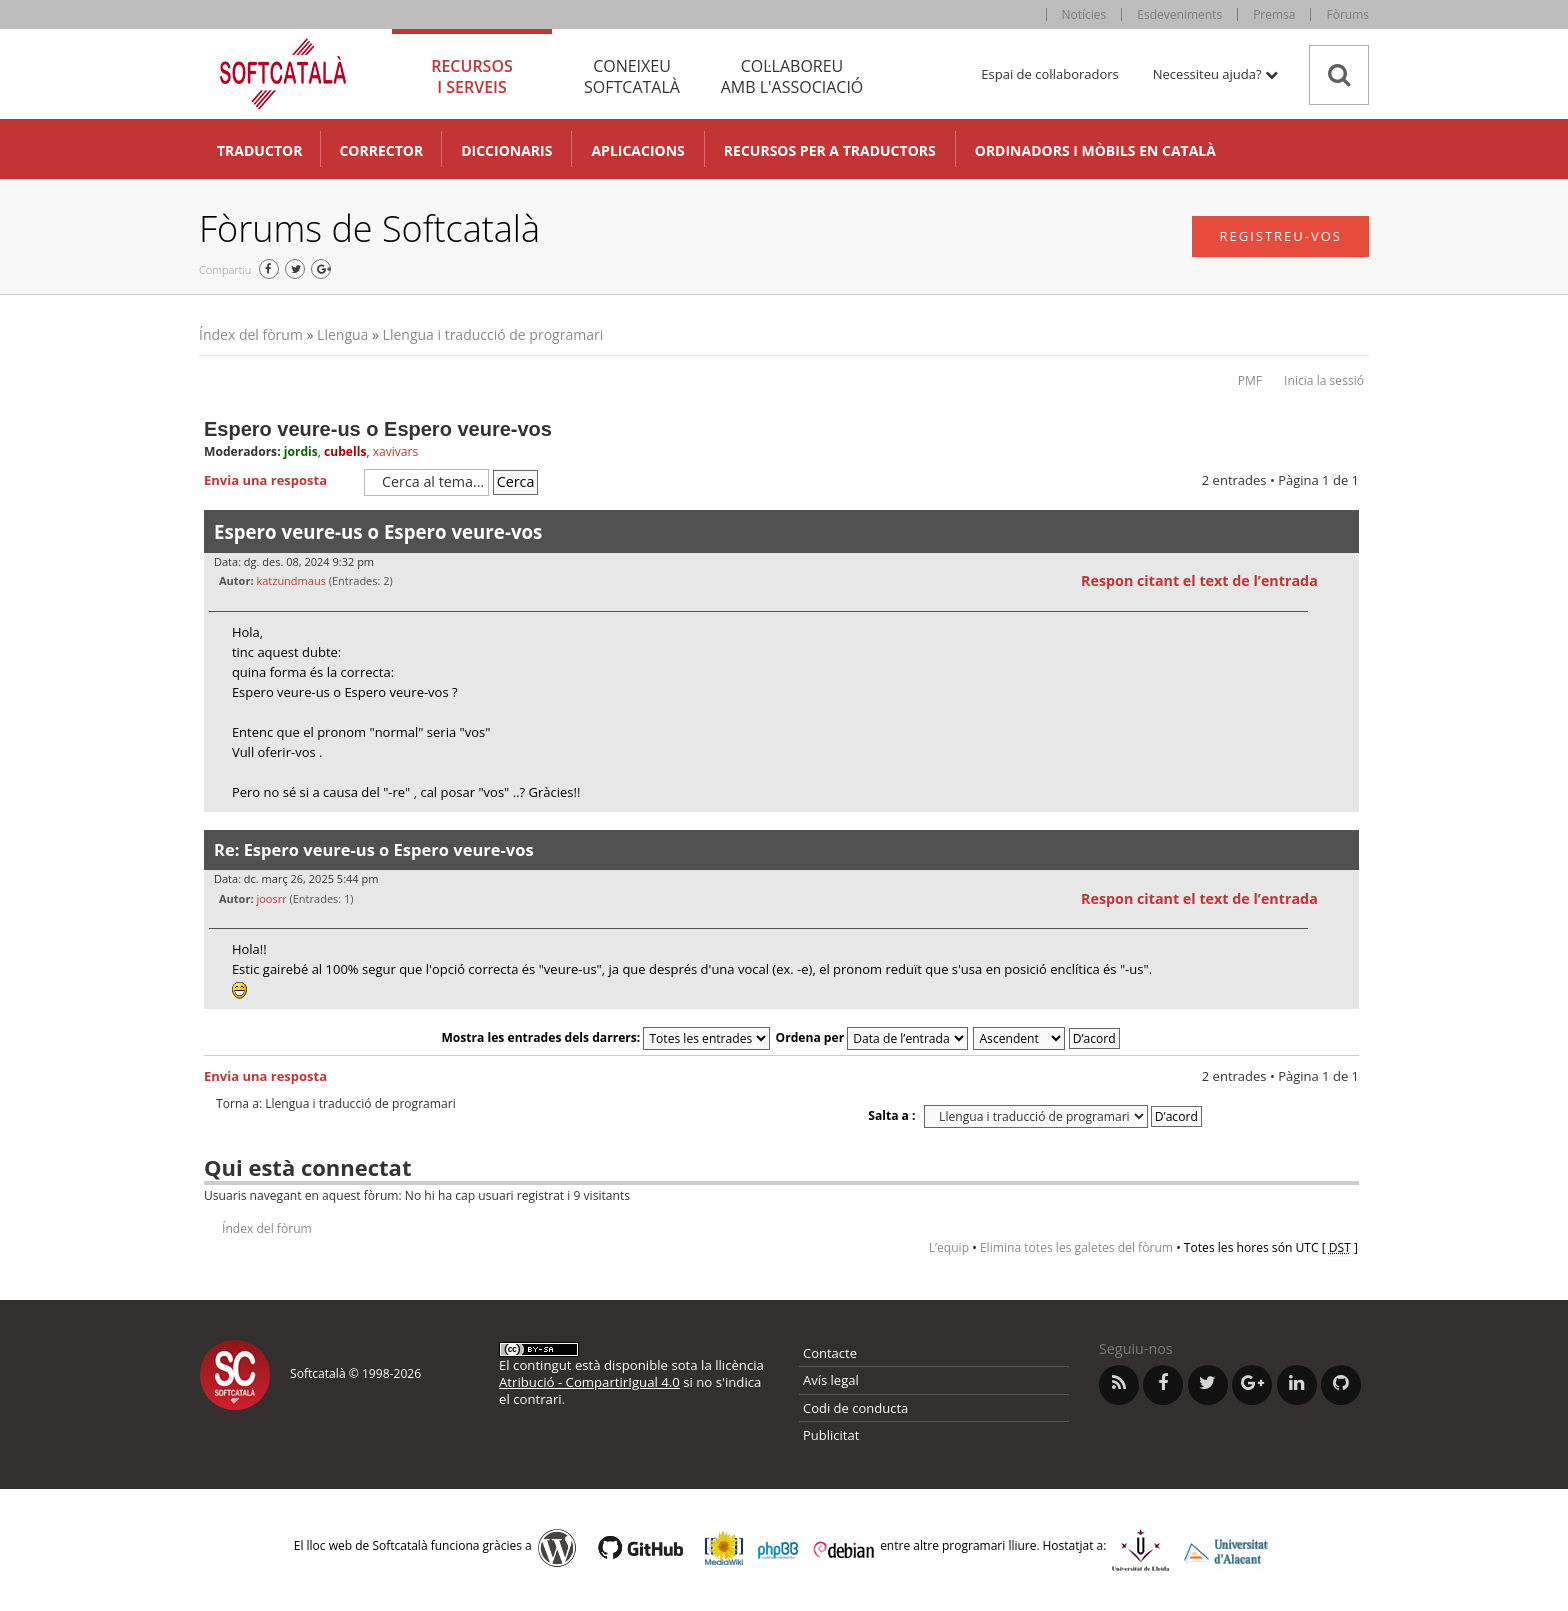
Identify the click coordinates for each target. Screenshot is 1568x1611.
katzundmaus (290, 580)
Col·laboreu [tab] (792, 76)
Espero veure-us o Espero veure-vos (378, 429)
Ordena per (872, 1037)
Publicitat (831, 1435)
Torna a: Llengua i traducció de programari (336, 1104)
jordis (301, 451)
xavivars (396, 451)
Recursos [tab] (472, 76)
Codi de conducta (855, 1408)
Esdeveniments (1179, 14)
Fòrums (1347, 14)
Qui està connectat (307, 1167)
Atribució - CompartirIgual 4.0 (589, 1382)
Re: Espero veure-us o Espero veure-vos (374, 849)
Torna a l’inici (1343, 824)
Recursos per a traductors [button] (830, 150)
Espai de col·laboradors (1049, 74)
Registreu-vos (1280, 236)
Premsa (1274, 14)
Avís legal (831, 1380)
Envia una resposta (279, 481)
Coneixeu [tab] (632, 76)
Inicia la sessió (1324, 380)
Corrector (381, 150)
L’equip (949, 1247)
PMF (1250, 380)
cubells (345, 451)
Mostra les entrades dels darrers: (605, 1037)
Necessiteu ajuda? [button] (1215, 74)
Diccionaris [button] (506, 150)
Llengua (342, 334)
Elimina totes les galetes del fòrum (1076, 1247)
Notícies (1084, 14)
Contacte (830, 1353)
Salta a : (891, 1115)
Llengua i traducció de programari (493, 334)
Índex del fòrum (251, 334)
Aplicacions (637, 150)
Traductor (259, 150)
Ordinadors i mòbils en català (1095, 150)
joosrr (271, 898)
